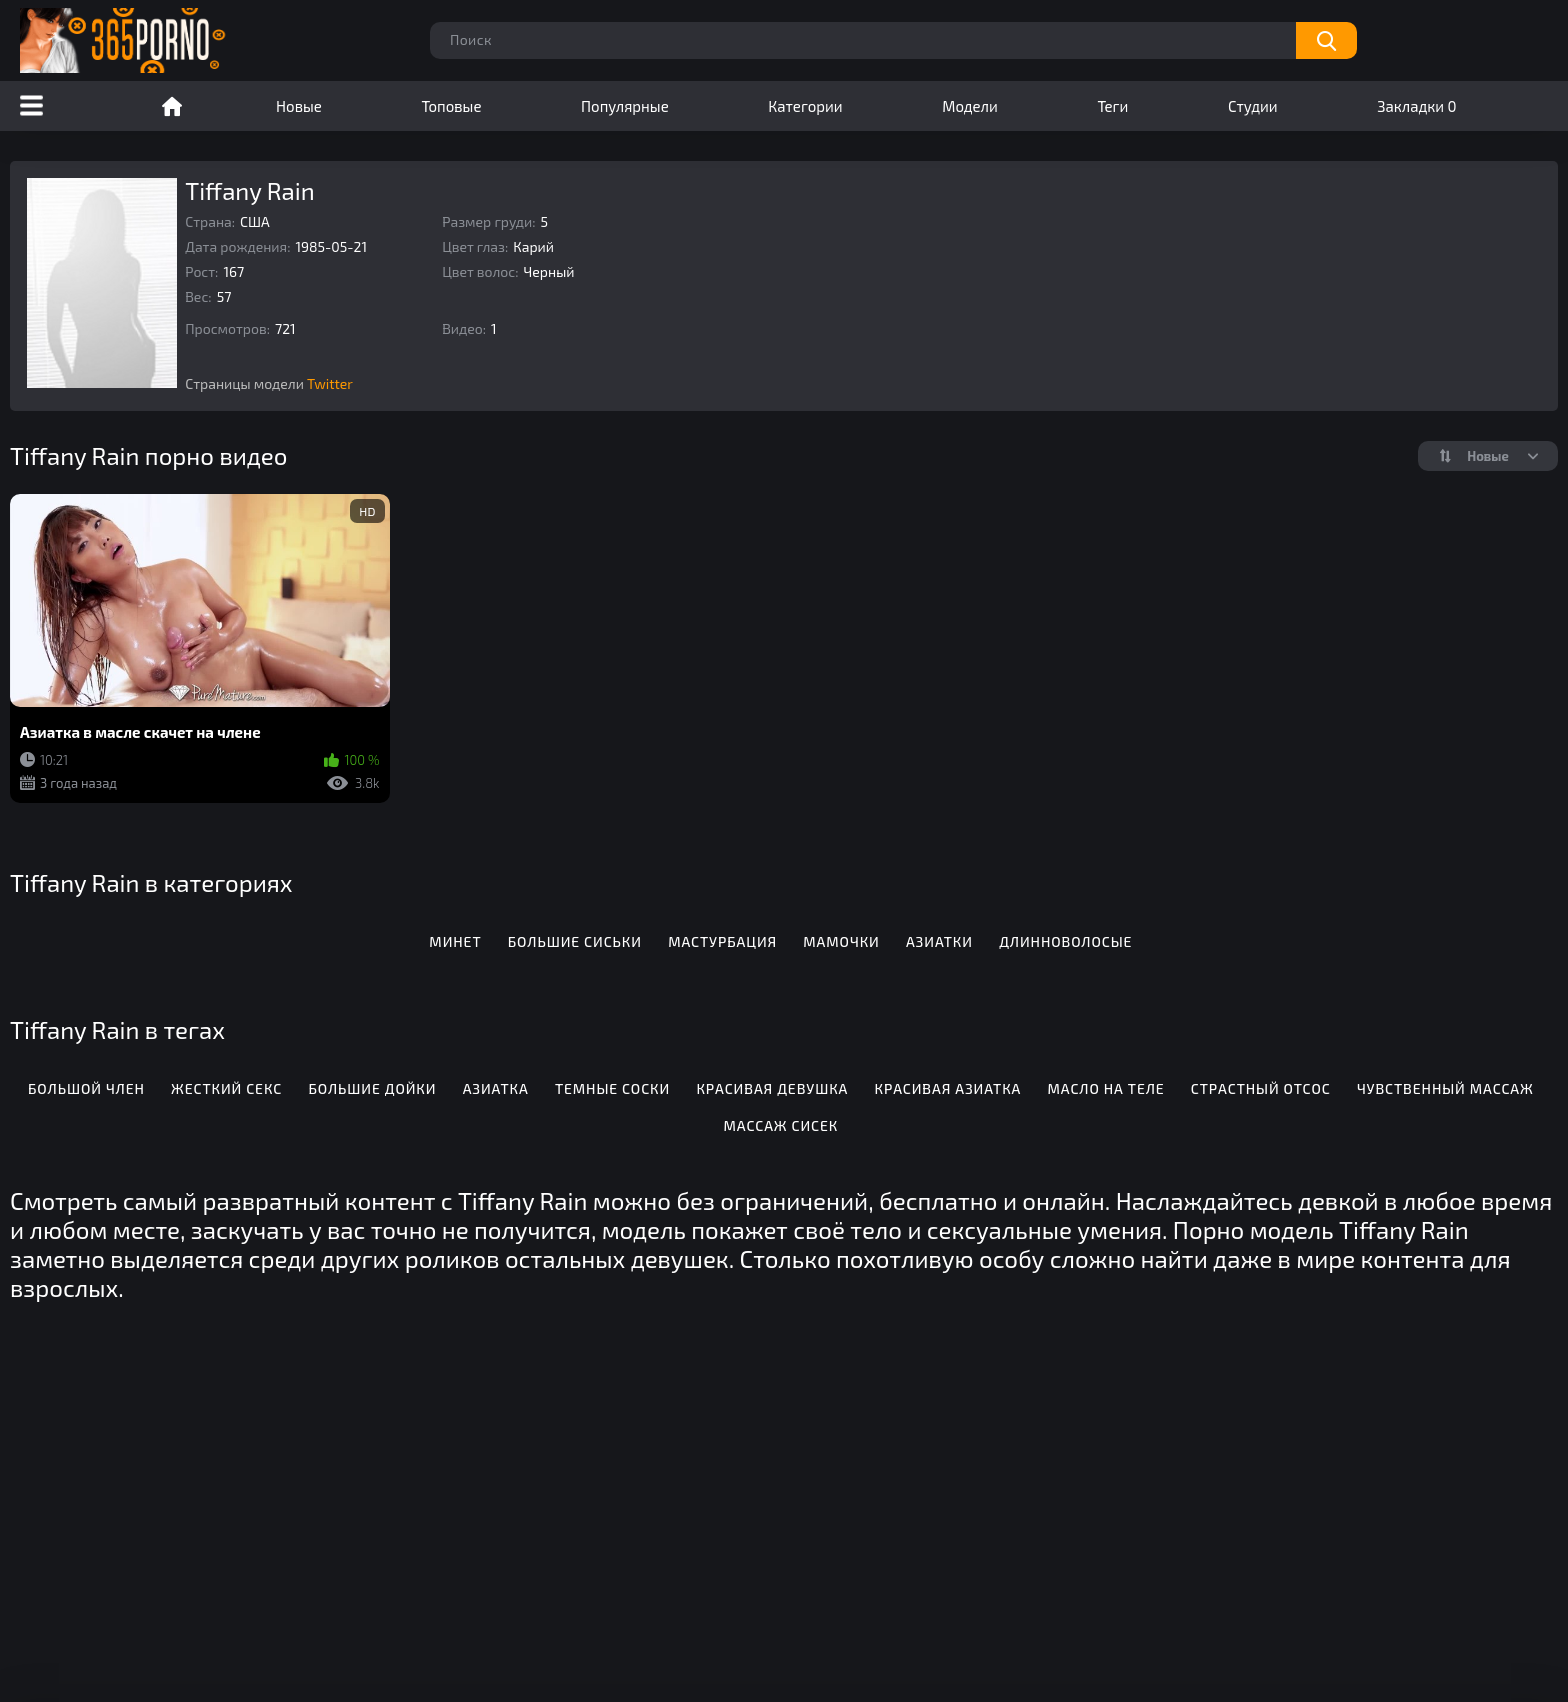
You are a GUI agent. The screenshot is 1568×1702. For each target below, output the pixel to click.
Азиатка (496, 1088)
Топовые (451, 106)
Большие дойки (372, 1088)
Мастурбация (722, 941)
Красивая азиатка (948, 1088)
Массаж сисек (781, 1125)
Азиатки (939, 941)
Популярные (625, 106)
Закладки (1416, 106)
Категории (805, 106)
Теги (1112, 106)
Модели (970, 106)
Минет (455, 941)
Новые (299, 106)
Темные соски (612, 1088)
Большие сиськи (575, 941)
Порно (172, 106)
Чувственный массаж (1445, 1088)
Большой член (86, 1088)
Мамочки (841, 941)
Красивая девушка (772, 1088)
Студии (1253, 106)
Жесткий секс (226, 1088)
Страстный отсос (1261, 1088)
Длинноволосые (1065, 941)
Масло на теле (1106, 1088)
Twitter (330, 383)
